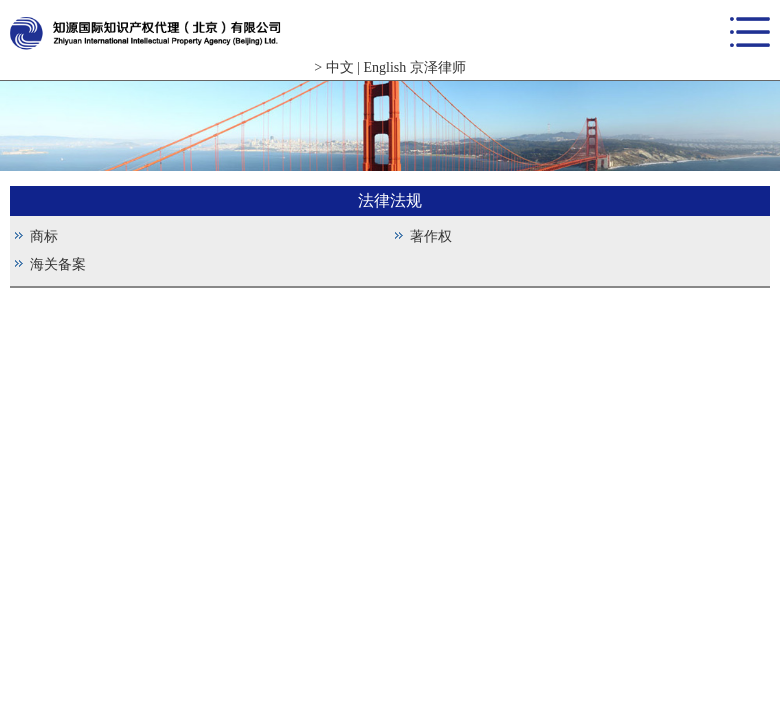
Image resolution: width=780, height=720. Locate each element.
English (384, 67)
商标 (44, 236)
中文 (340, 67)
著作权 (431, 236)
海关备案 (58, 264)
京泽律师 (438, 67)
